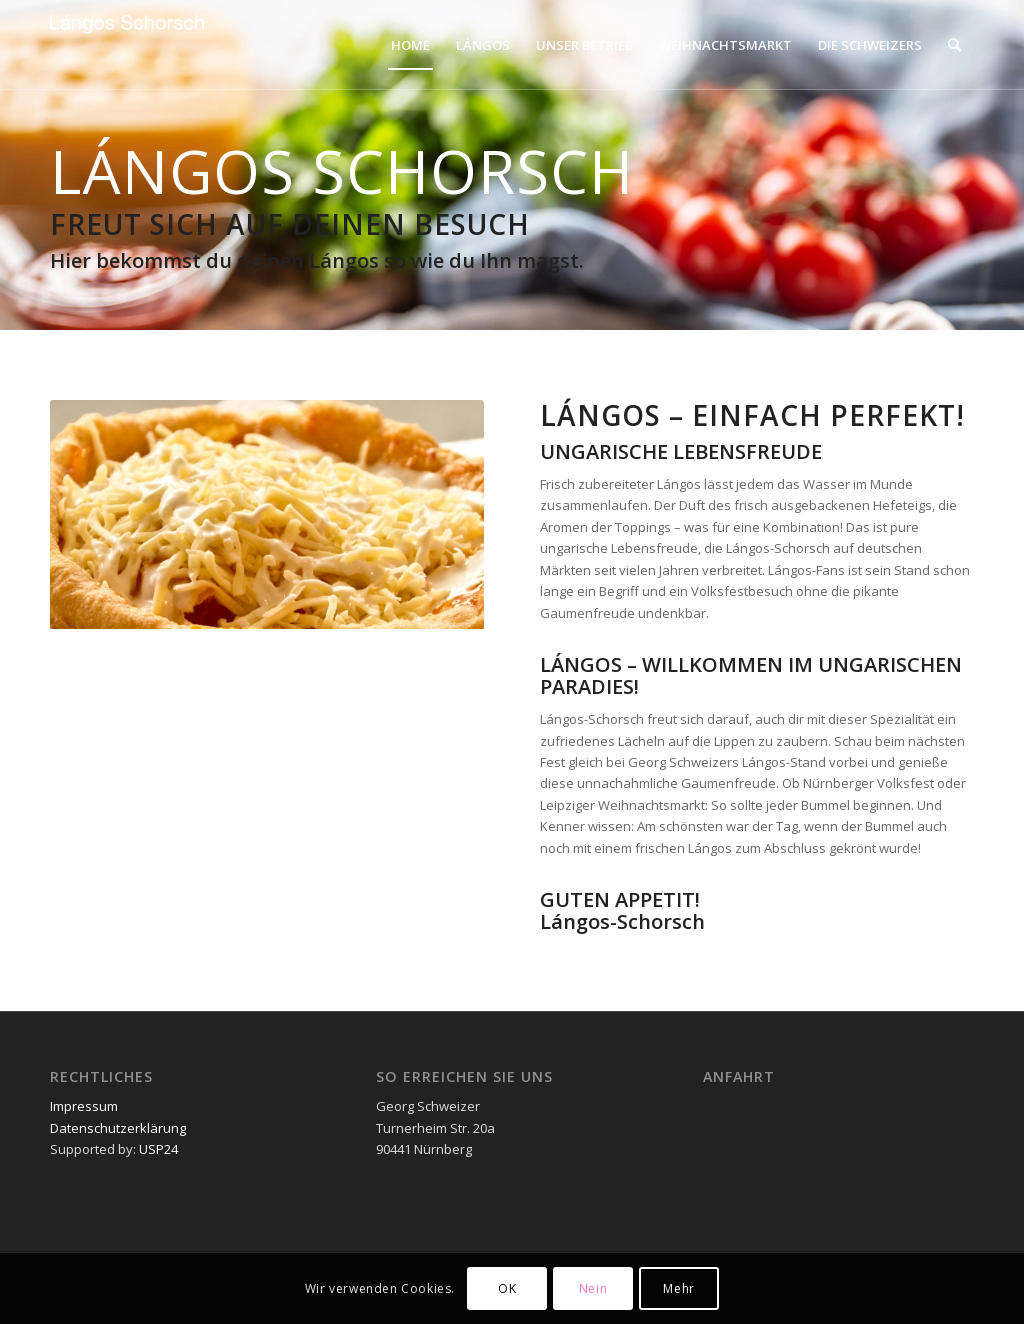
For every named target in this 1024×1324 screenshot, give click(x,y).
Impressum (84, 1106)
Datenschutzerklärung (118, 1128)
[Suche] (954, 45)
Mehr (678, 1288)
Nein (593, 1288)
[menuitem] (410, 45)
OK (507, 1288)
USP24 (157, 1149)
